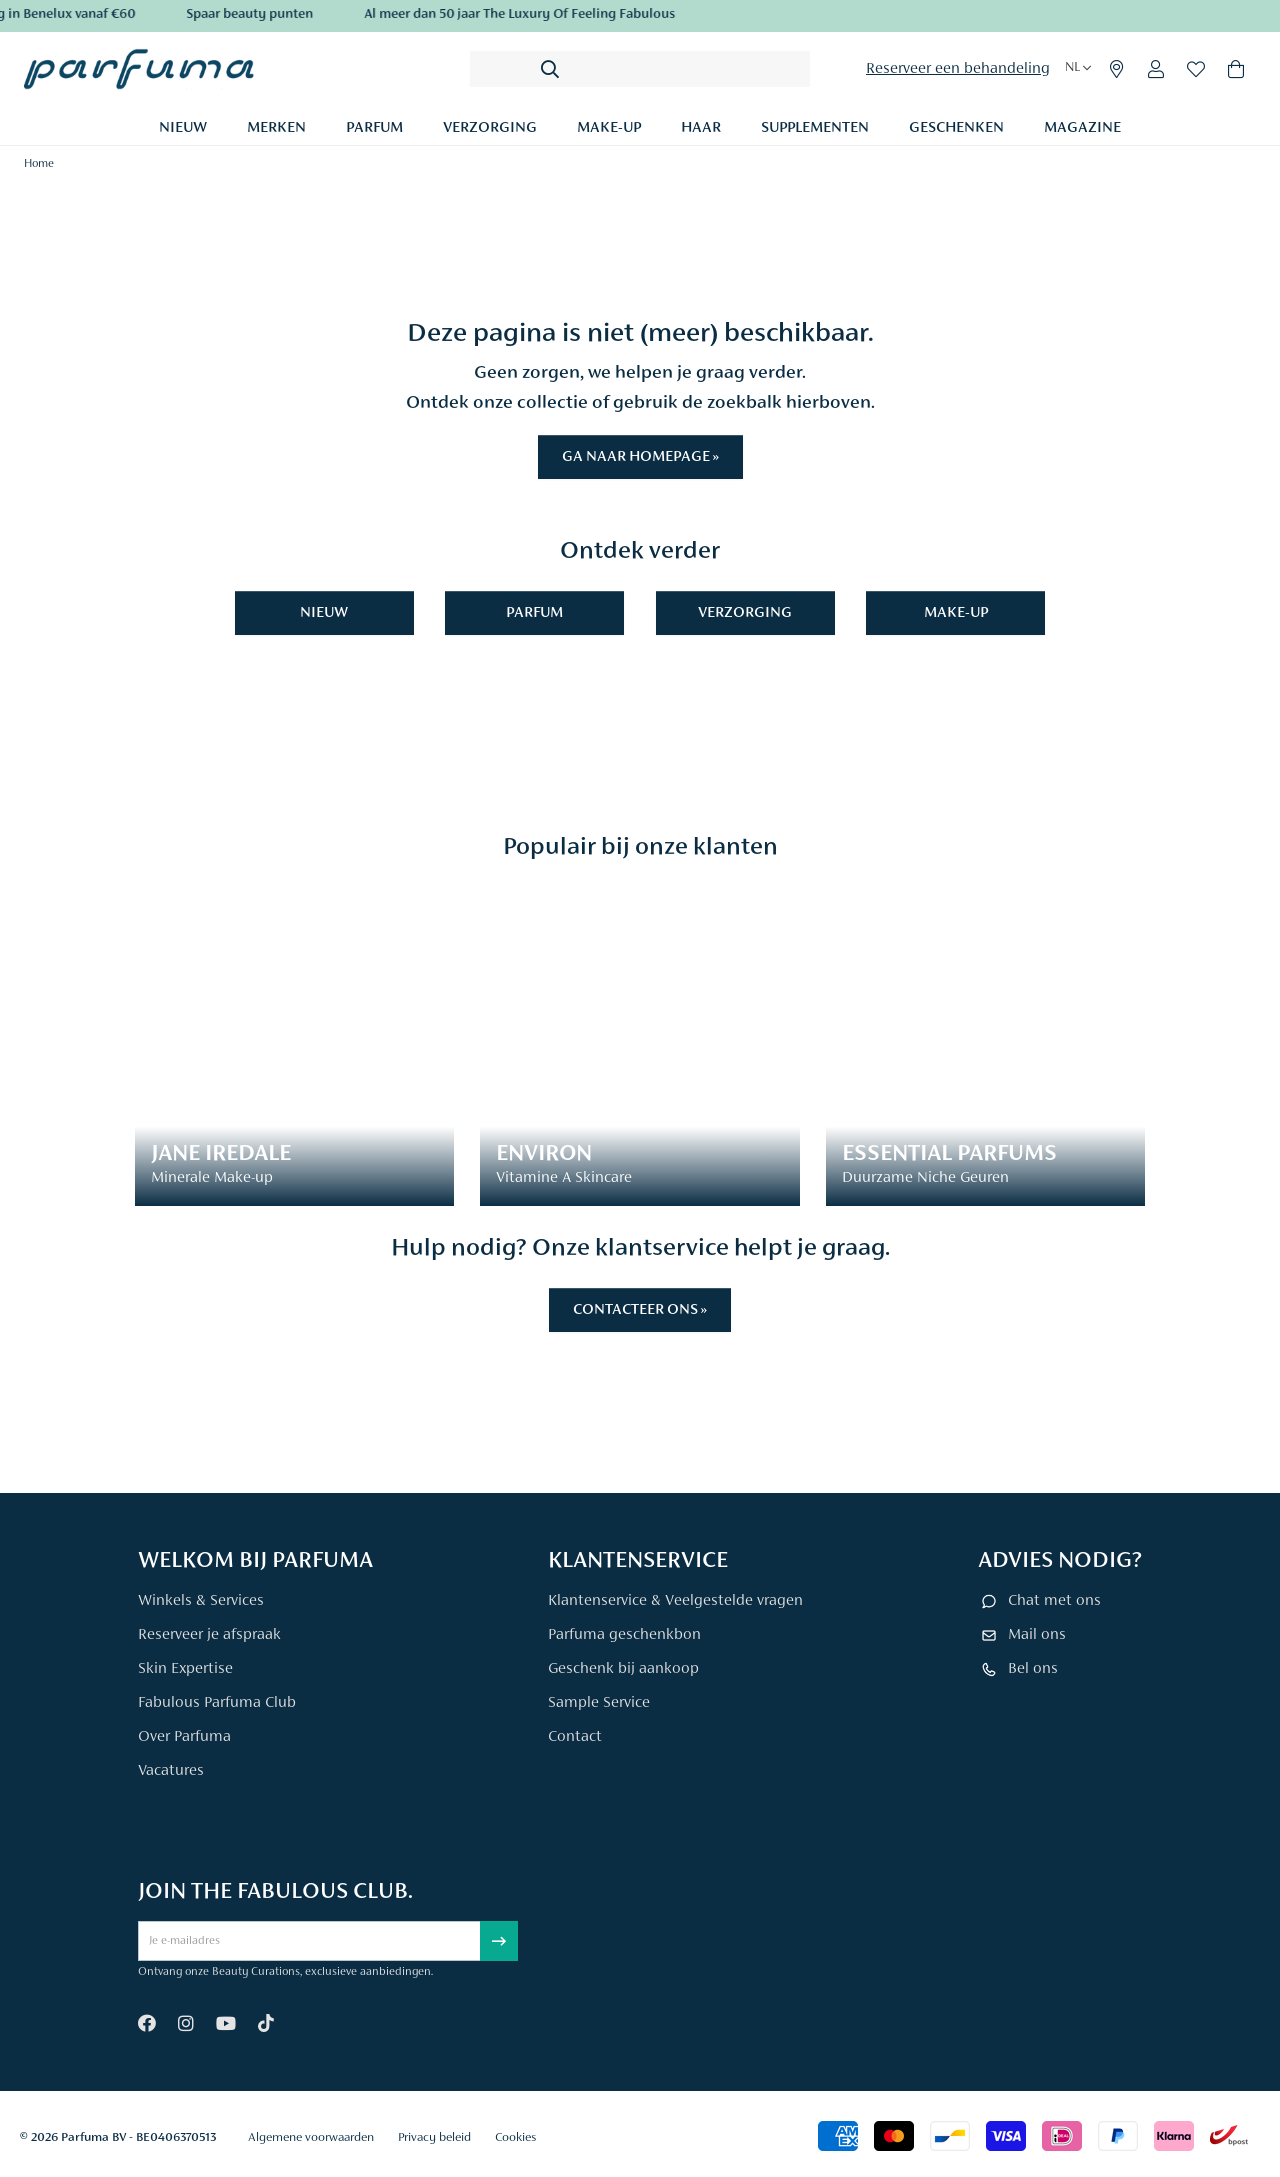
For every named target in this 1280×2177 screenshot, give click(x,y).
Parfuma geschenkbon (624, 1635)
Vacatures (171, 1771)
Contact (575, 1737)
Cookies (515, 2137)
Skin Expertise (185, 1669)
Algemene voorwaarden (311, 2137)
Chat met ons (1054, 1601)
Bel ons (1033, 1669)
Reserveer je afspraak (209, 1635)
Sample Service (599, 1703)
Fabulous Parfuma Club (217, 1703)
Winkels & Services (201, 1601)
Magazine (1082, 128)
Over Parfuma (184, 1737)
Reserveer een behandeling (958, 69)
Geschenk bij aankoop (623, 1669)
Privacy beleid (434, 2137)
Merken (276, 128)
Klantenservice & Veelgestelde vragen (675, 1601)
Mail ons (1037, 1635)
